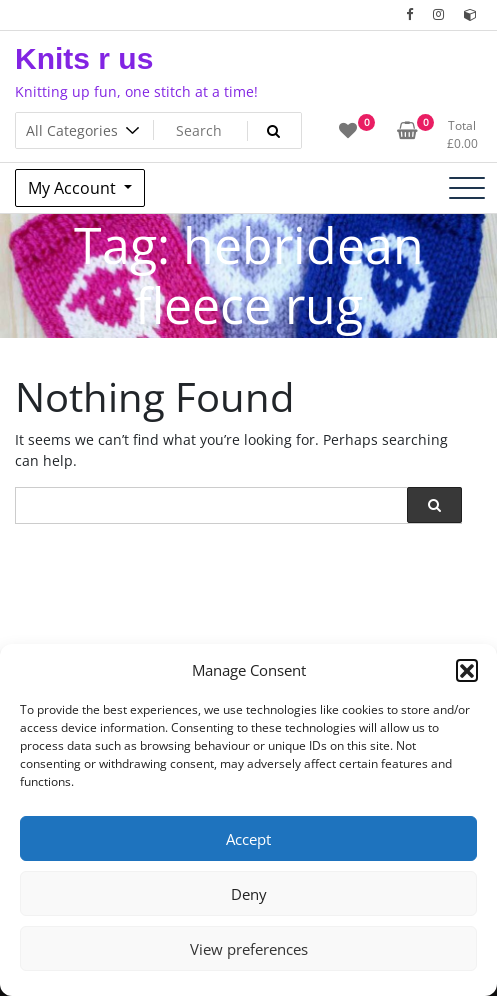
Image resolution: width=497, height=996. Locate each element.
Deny (249, 894)
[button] (467, 670)
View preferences (249, 949)
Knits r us (84, 58)
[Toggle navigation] (467, 188)
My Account (74, 188)
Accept (248, 839)
